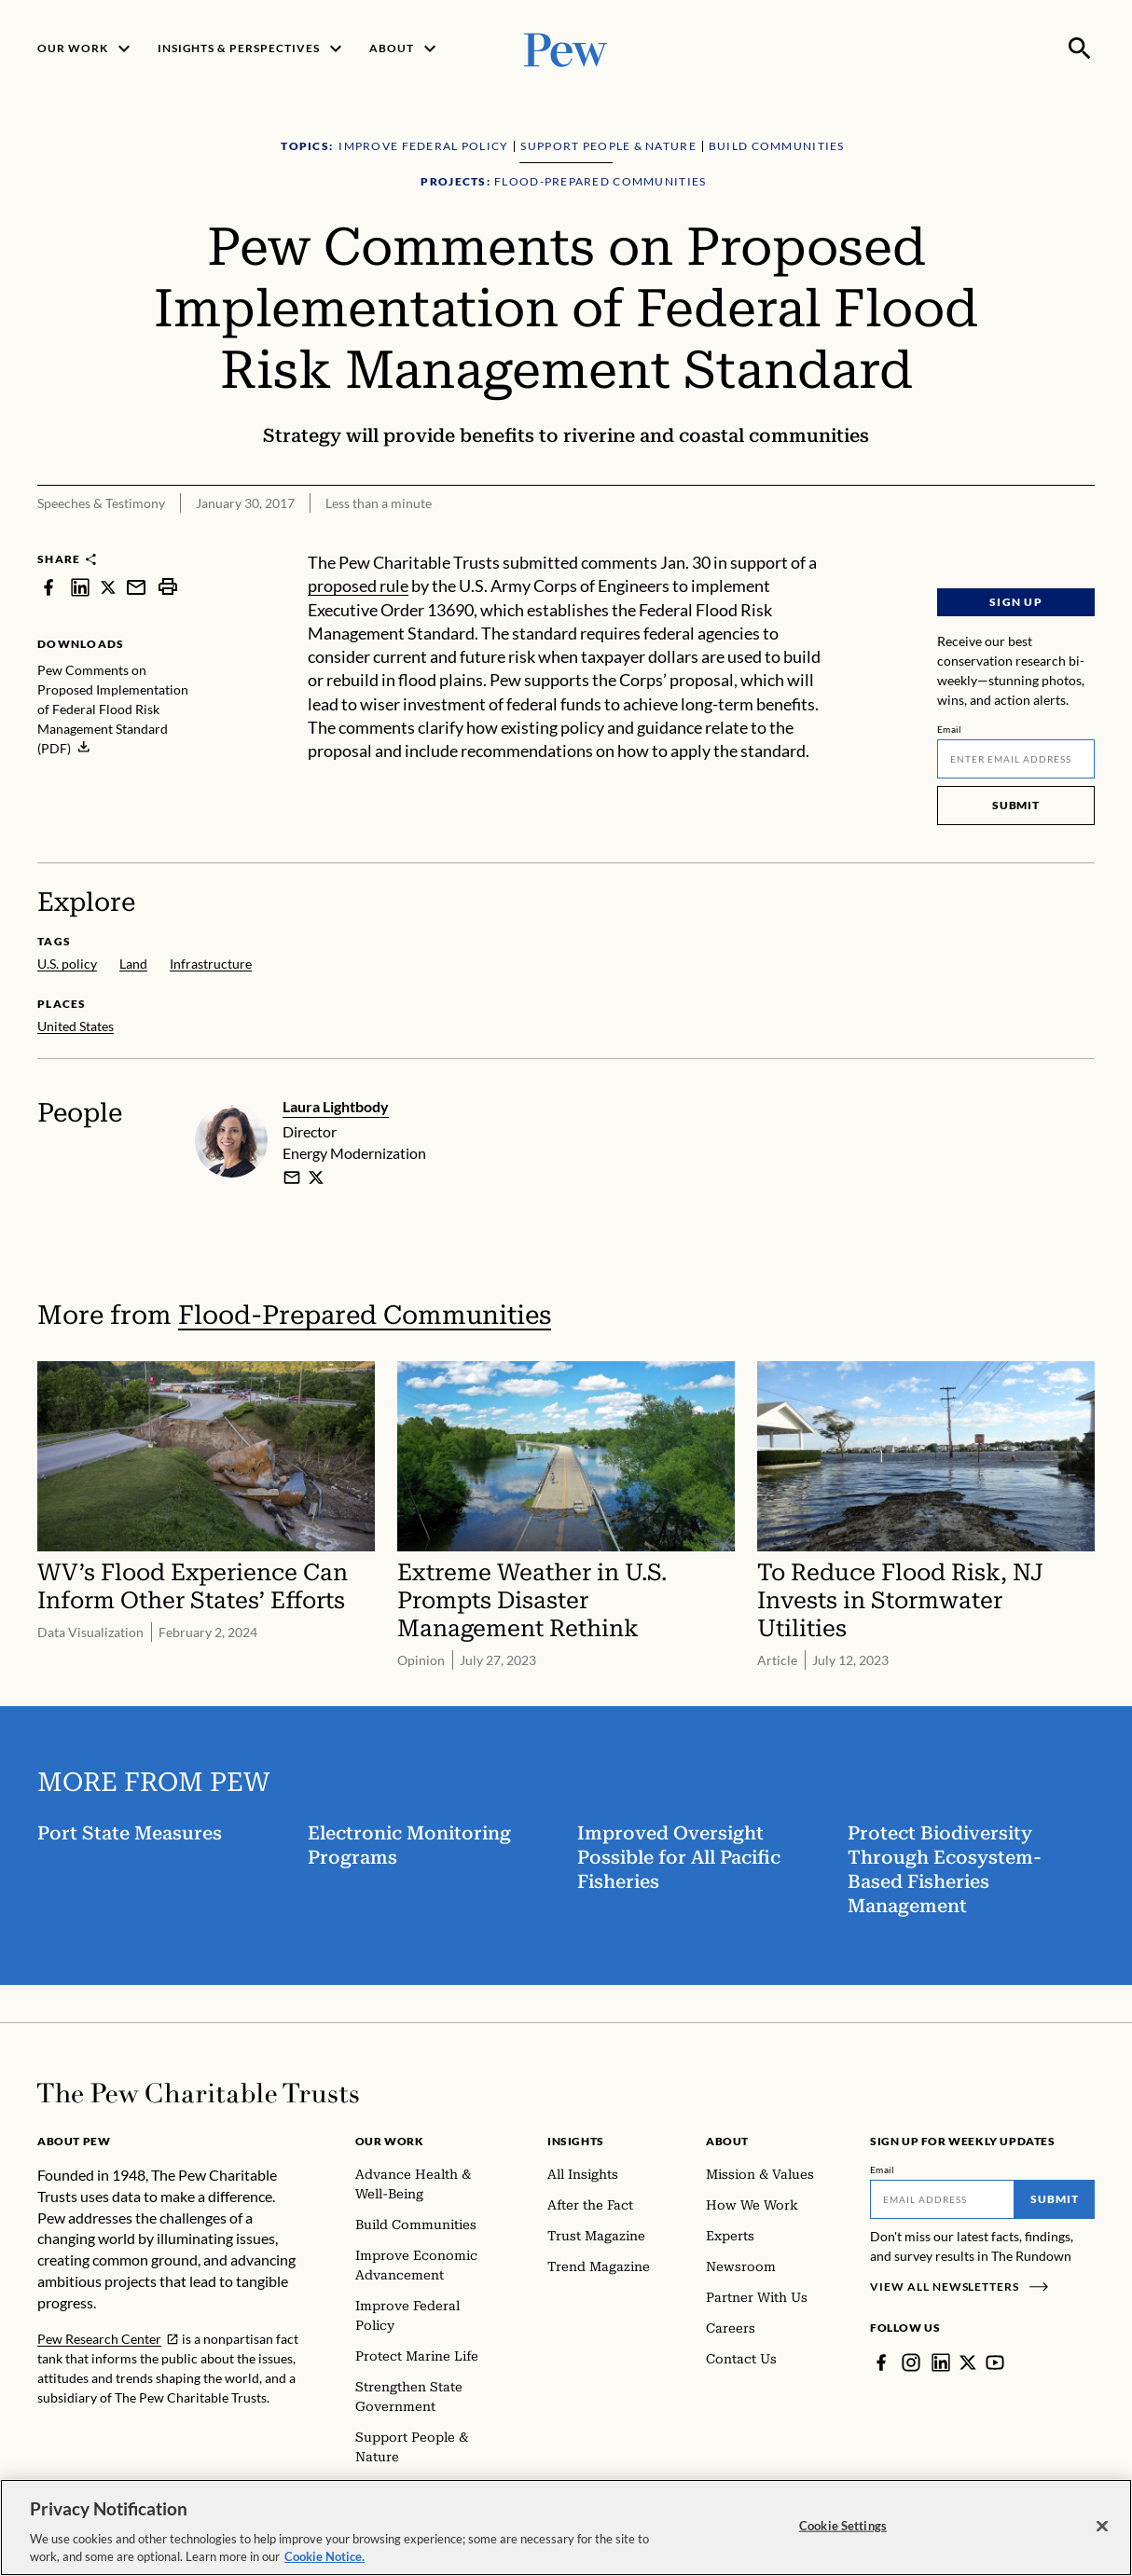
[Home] (198, 2093)
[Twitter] (967, 2362)
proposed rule (358, 586)
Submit (1016, 805)
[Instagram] (911, 2362)
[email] (292, 1177)
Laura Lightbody (336, 1106)
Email (949, 729)
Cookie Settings (843, 2526)
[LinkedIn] (941, 2362)
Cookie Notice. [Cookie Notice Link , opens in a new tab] (324, 2558)
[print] (168, 587)
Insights (575, 2141)
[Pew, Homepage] (566, 48)
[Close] (1102, 2527)
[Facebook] (881, 2362)
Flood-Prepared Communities (364, 1315)
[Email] (1016, 758)
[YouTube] (995, 2362)
